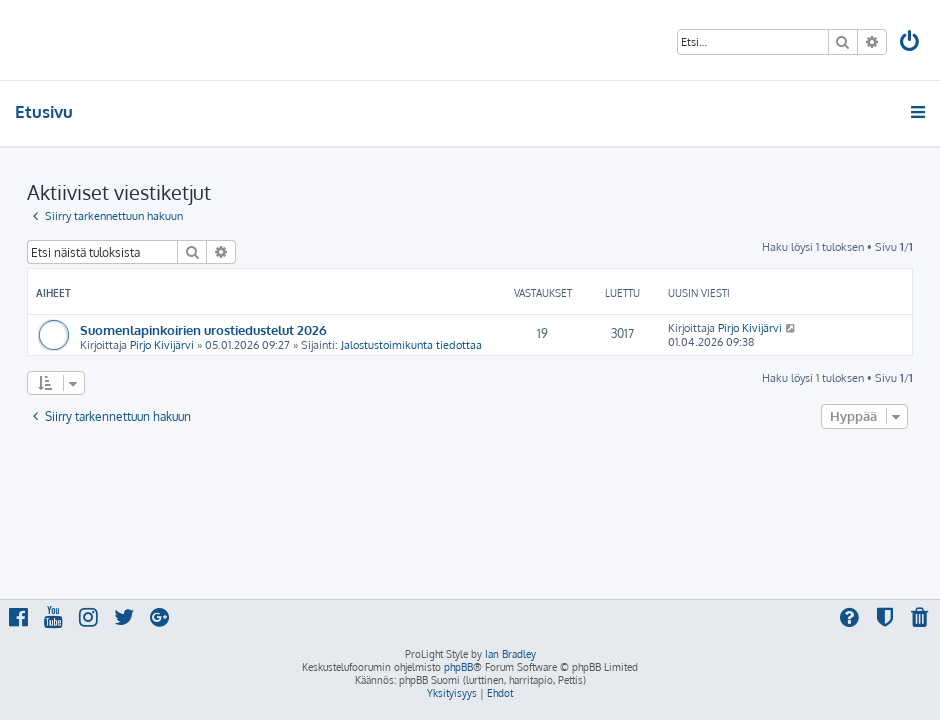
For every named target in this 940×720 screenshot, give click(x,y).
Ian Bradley (510, 654)
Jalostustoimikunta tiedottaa (411, 345)
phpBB (458, 667)
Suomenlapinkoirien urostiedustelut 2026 (203, 329)
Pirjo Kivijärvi (162, 345)
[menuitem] (911, 43)
